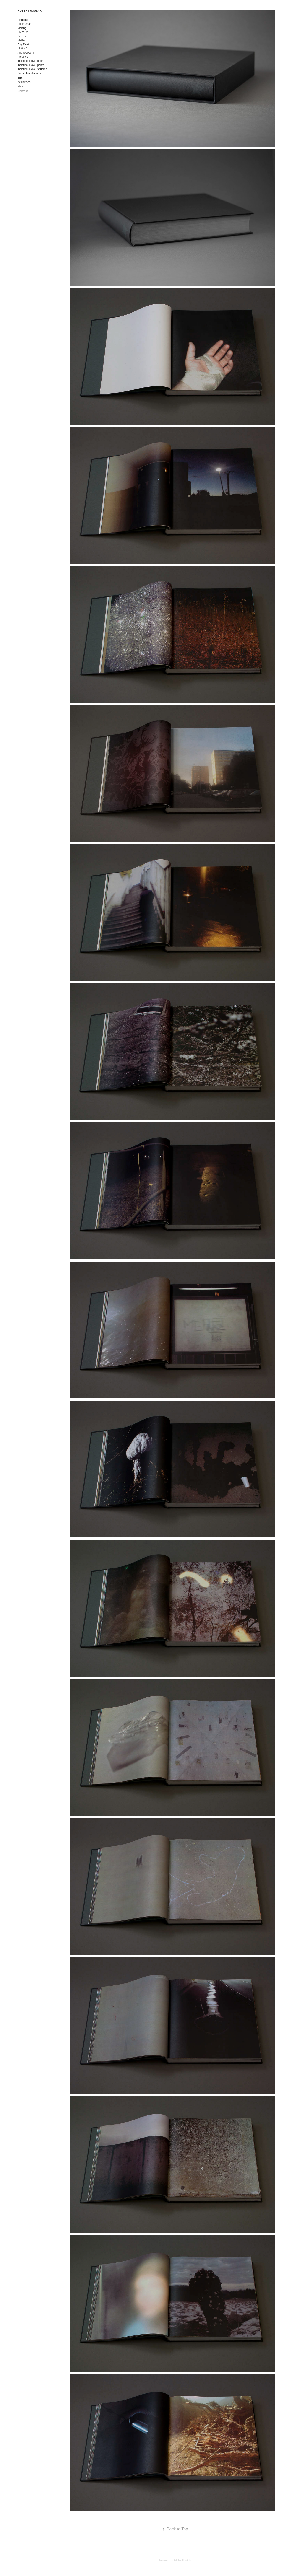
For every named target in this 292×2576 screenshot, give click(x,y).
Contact (23, 91)
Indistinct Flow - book (30, 60)
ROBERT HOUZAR (30, 10)
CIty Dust (23, 44)
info (20, 78)
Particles (23, 56)
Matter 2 (23, 48)
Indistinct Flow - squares (32, 69)
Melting (22, 28)
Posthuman (24, 24)
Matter (21, 40)
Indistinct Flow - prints (31, 65)
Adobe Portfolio (182, 2560)
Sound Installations (29, 73)
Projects (23, 19)
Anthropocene (26, 52)
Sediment (23, 36)
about (21, 86)
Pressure (23, 32)
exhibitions (24, 82)
